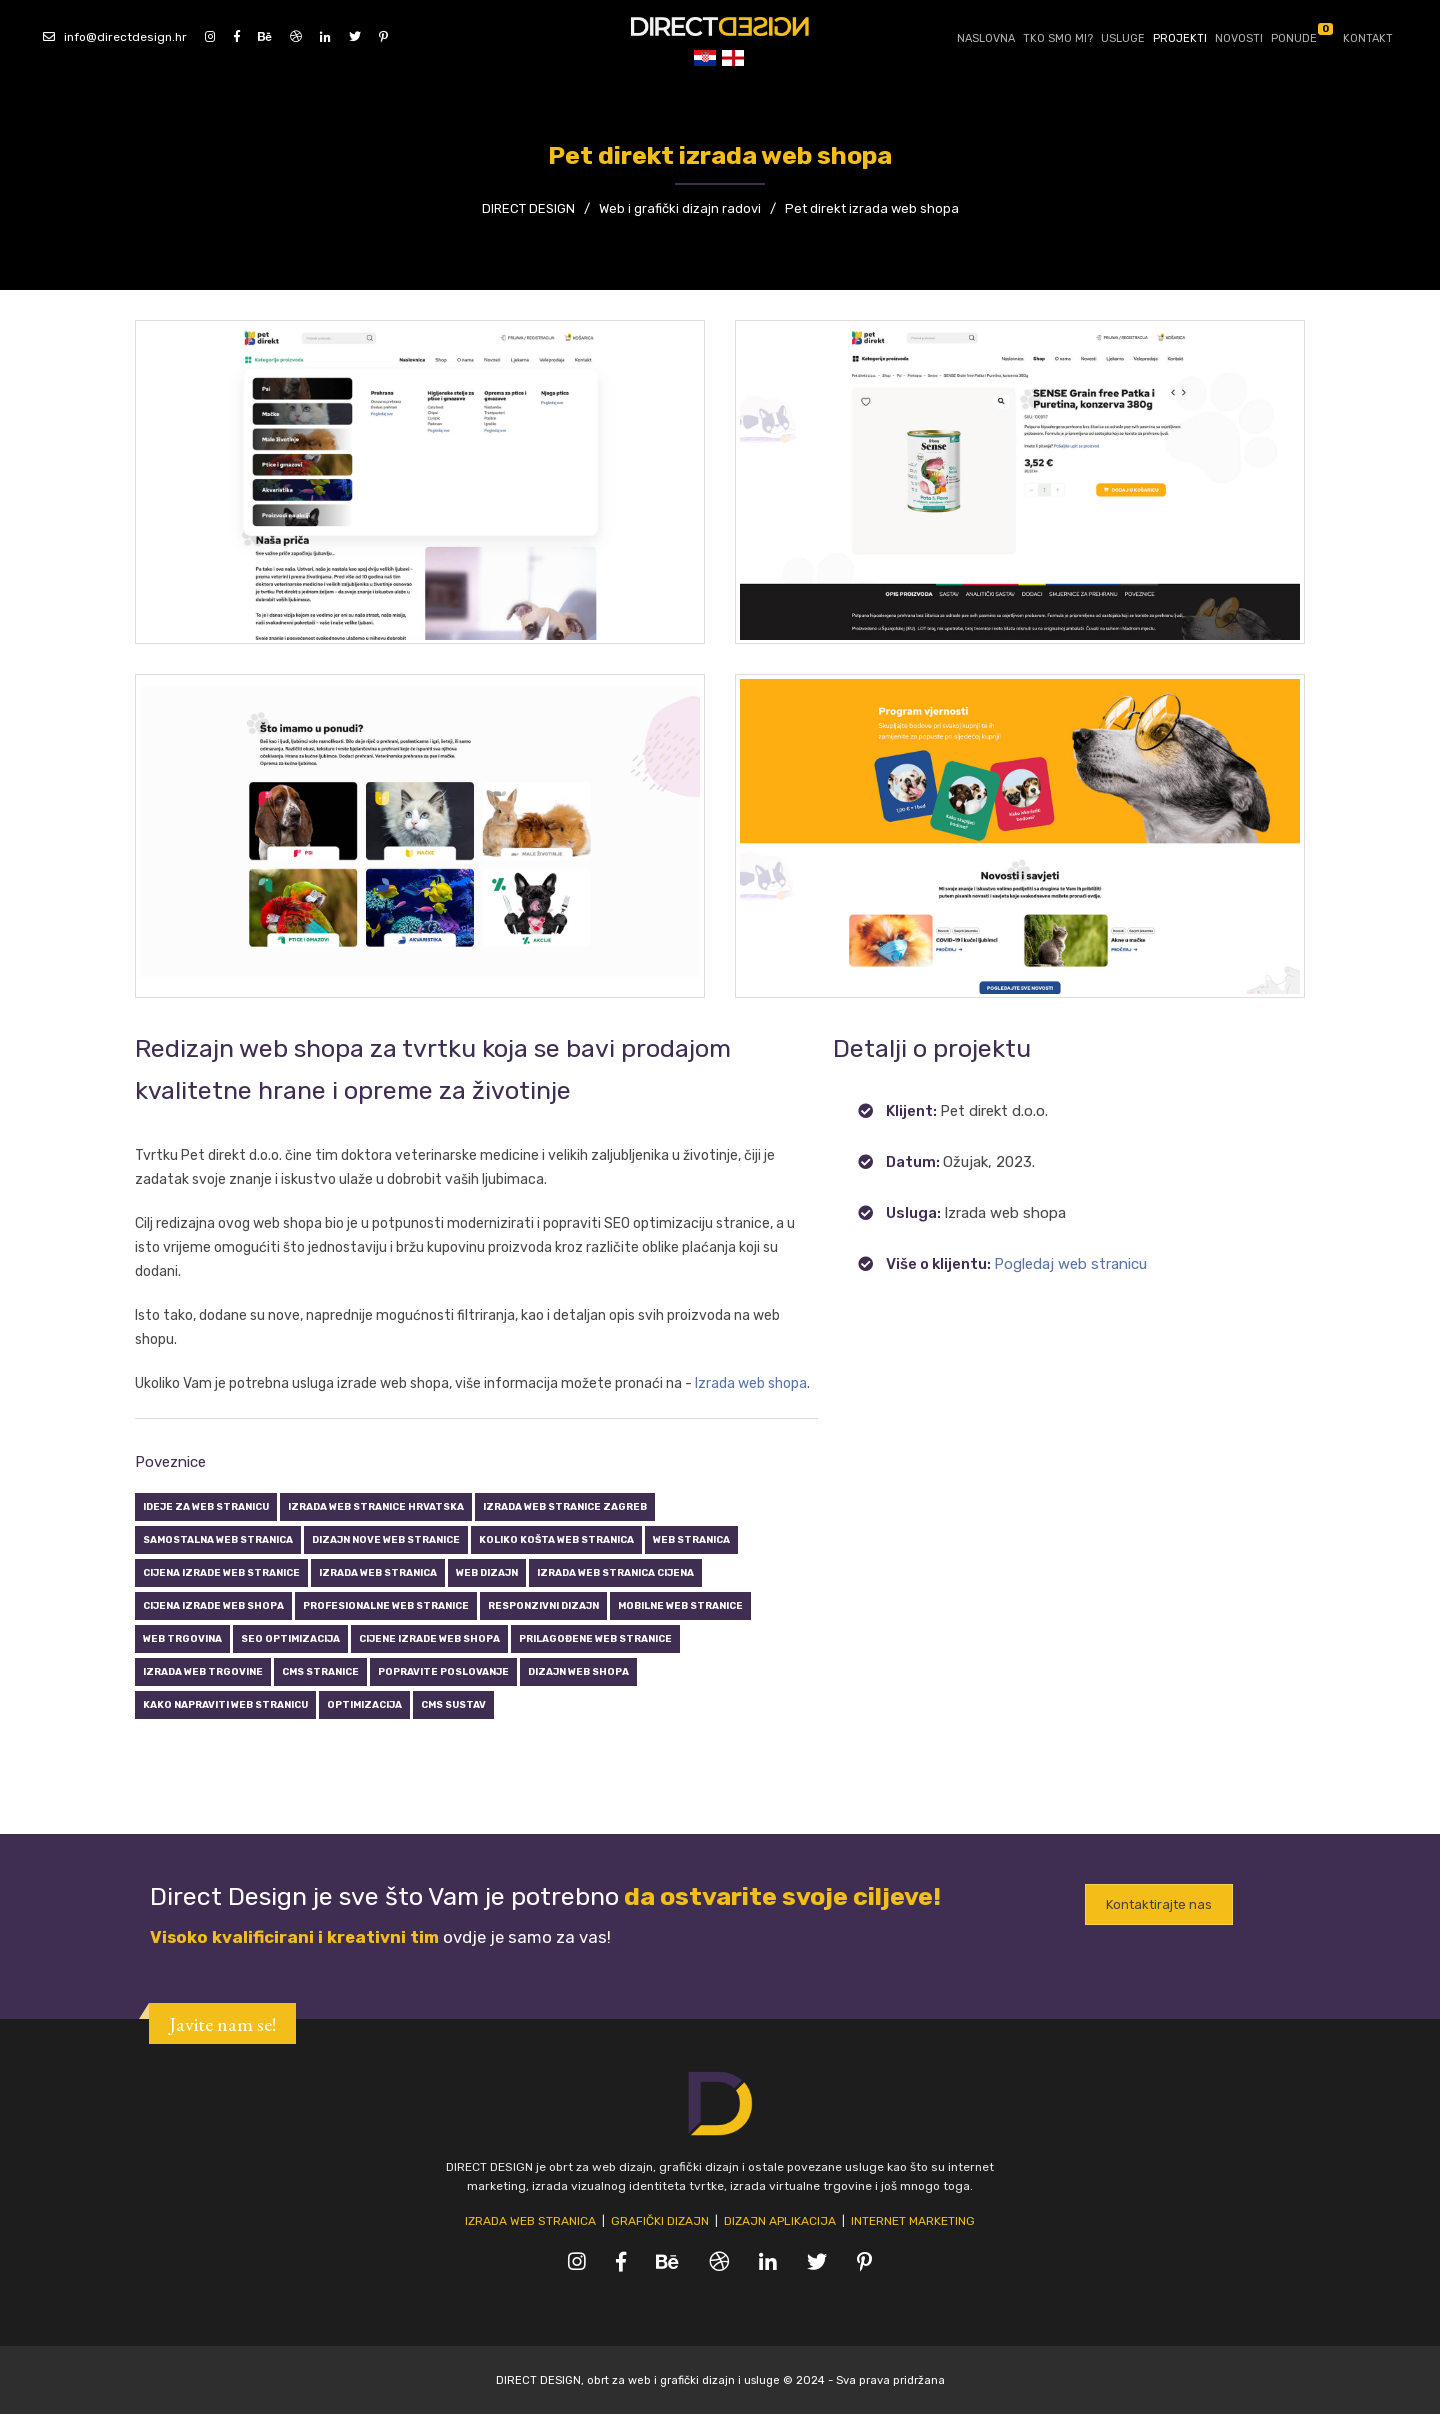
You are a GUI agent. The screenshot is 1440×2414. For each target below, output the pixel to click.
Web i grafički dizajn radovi (680, 208)
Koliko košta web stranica (556, 1539)
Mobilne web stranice (680, 1605)
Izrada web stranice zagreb (565, 1506)
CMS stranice (320, 1671)
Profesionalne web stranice (386, 1605)
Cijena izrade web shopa (213, 1605)
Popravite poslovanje (443, 1671)
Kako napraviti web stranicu (225, 1704)
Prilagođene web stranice (595, 1638)
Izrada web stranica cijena (615, 1572)
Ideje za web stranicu (206, 1506)
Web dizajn (487, 1572)
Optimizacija (364, 1704)
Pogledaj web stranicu (1070, 1264)
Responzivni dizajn (543, 1605)
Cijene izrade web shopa (429, 1638)
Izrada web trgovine (203, 1671)
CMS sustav (453, 1704)
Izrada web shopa (751, 1383)
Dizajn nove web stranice (386, 1539)
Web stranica (691, 1539)
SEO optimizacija (290, 1638)
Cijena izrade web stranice (221, 1572)
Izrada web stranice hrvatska (376, 1506)
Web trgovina (182, 1638)
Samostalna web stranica (218, 1539)
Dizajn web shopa (578, 1671)
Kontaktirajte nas (1158, 1905)
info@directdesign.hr (115, 36)
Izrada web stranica (378, 1572)
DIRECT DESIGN (528, 208)
